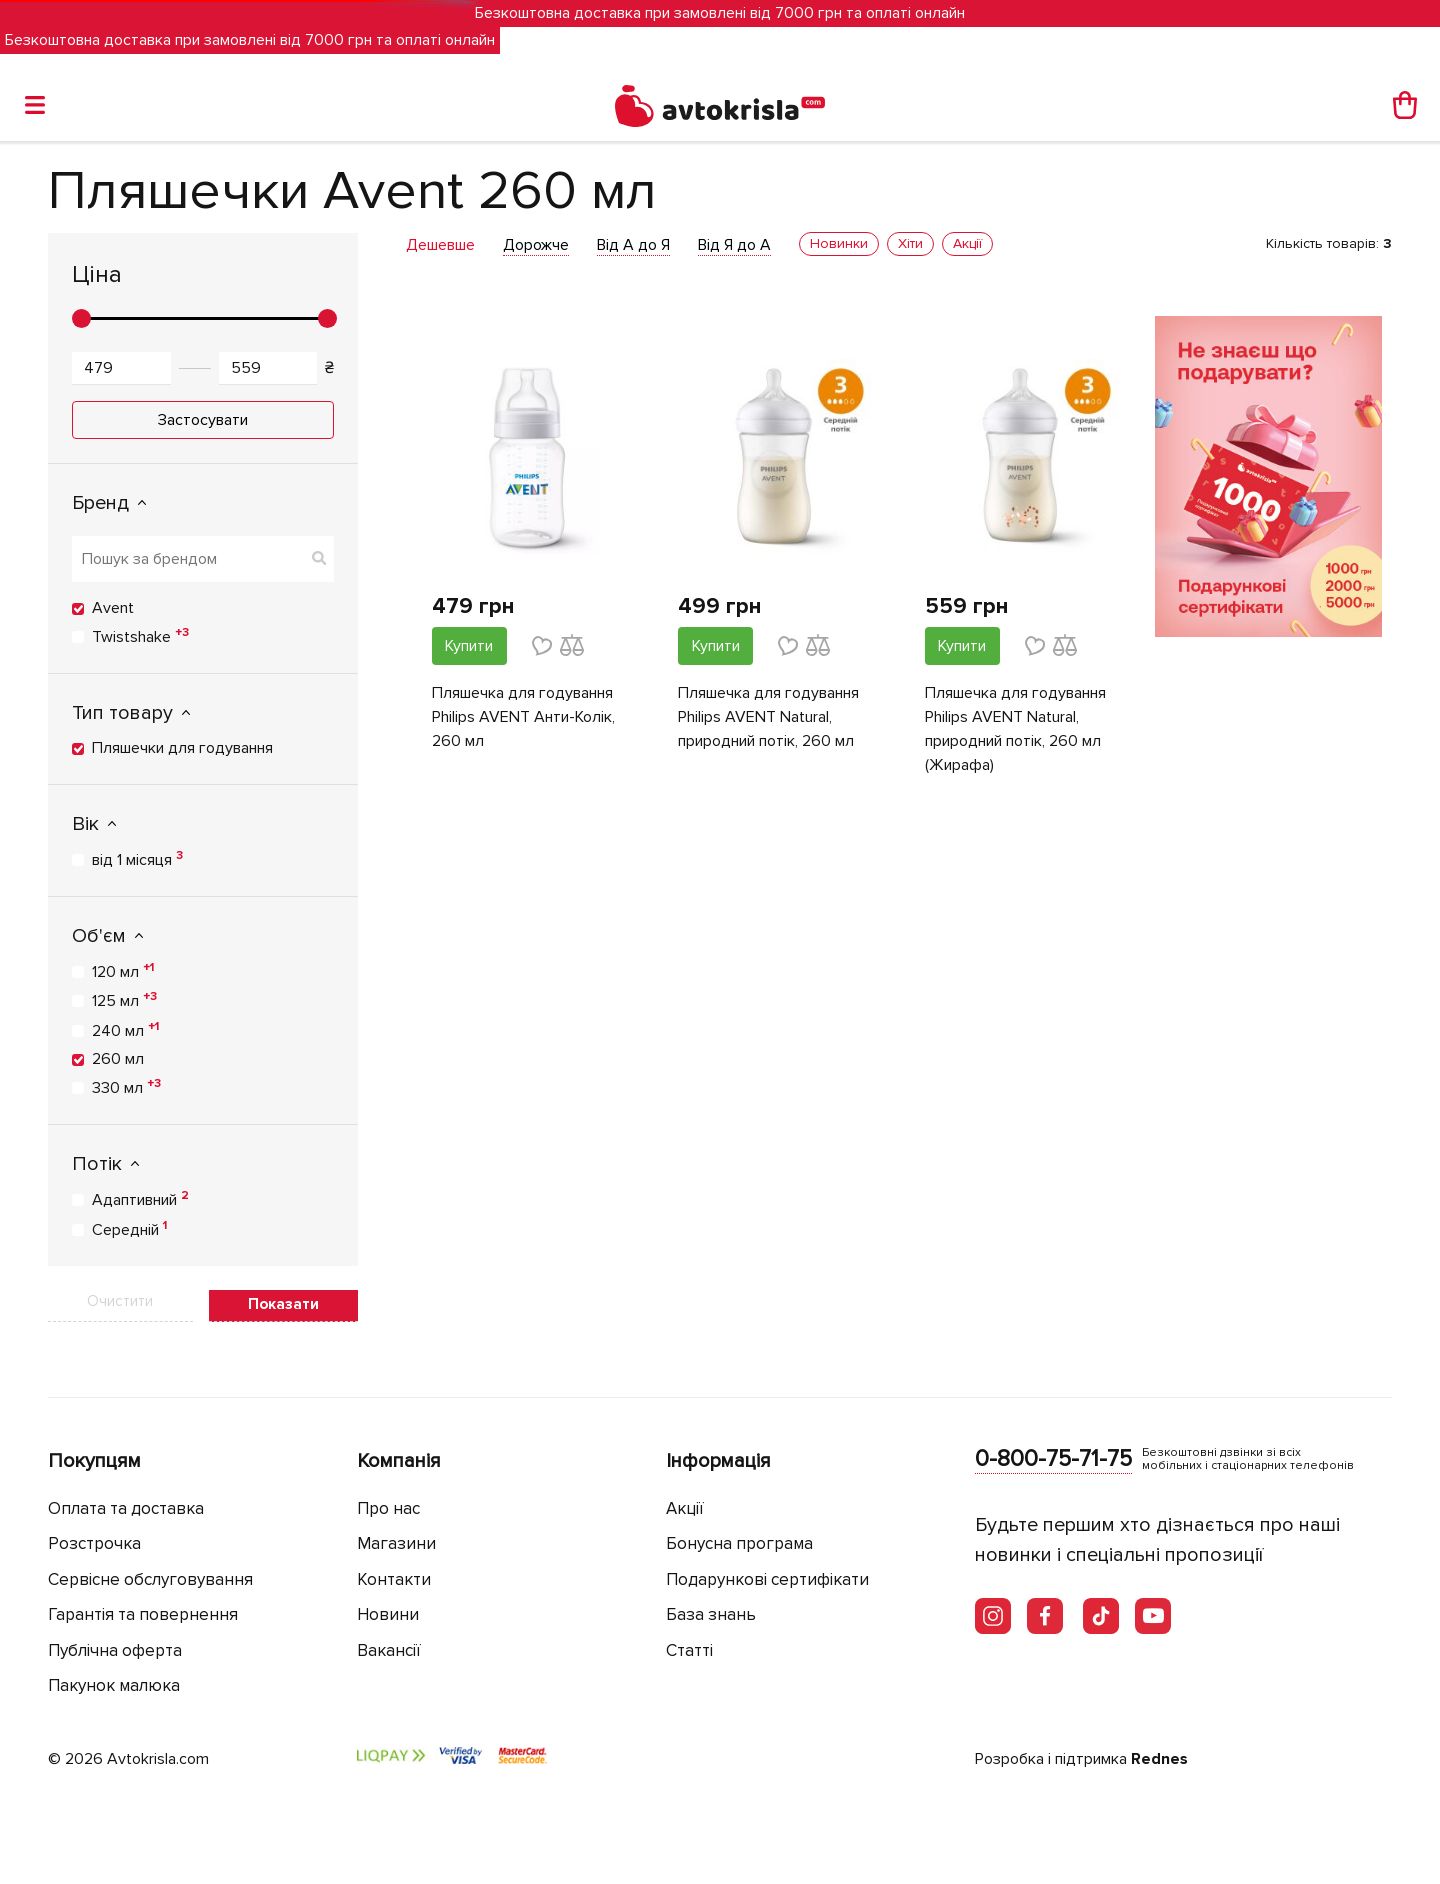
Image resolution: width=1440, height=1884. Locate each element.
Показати (283, 1304)
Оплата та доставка (126, 1508)
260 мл (118, 1059)
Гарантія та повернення (143, 1614)
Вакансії (389, 1650)
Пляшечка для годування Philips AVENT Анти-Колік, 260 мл (523, 717)
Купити (469, 646)
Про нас (388, 1508)
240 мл (125, 1030)
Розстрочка (94, 1543)
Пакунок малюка (114, 1685)
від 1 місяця (137, 859)
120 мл (123, 971)
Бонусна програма (739, 1543)
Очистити (120, 1301)
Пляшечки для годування (182, 748)
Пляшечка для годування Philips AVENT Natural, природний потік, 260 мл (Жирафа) (1015, 729)
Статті (689, 1650)
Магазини (396, 1543)
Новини (388, 1614)
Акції (685, 1508)
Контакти (394, 1579)
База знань (711, 1614)
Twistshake (140, 636)
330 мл (126, 1087)
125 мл (124, 1000)
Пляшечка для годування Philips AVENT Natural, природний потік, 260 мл (768, 717)
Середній (129, 1229)
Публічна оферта (115, 1650)
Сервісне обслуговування (150, 1579)
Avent (113, 608)
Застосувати (203, 420)
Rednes (1159, 1759)
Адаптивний (140, 1199)
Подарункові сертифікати (767, 1579)
